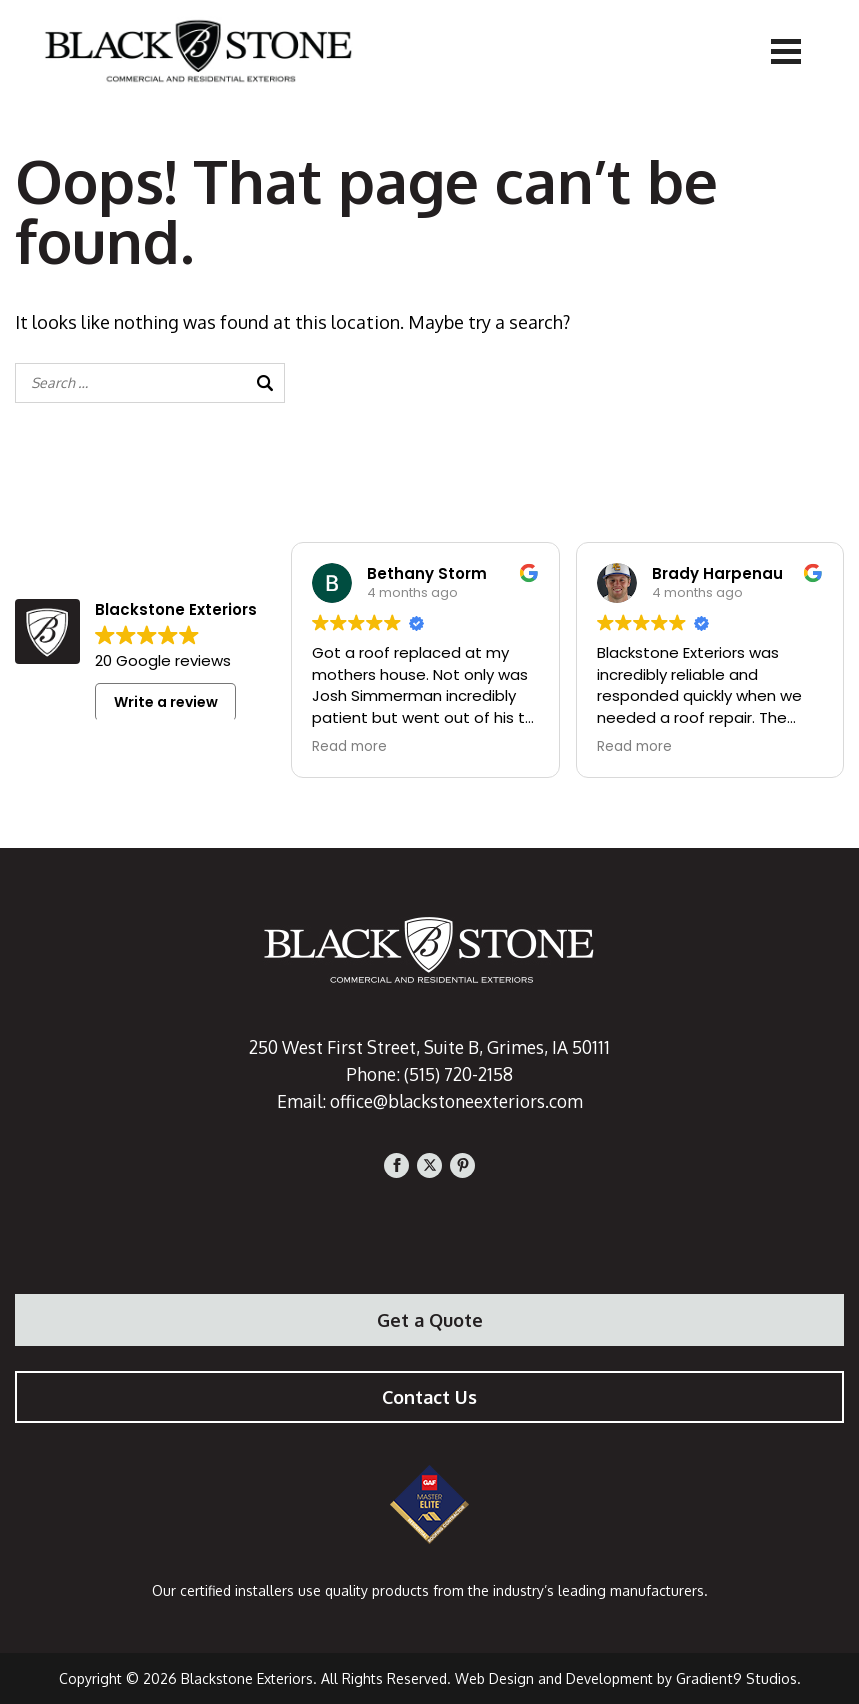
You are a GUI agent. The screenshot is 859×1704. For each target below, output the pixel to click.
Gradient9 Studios (736, 1678)
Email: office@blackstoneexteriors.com (429, 1101)
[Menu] (786, 50)
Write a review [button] (166, 702)
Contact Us (429, 1397)
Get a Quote (430, 1320)
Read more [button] (349, 747)
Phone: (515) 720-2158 (429, 1074)
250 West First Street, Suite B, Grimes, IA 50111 (430, 1047)
